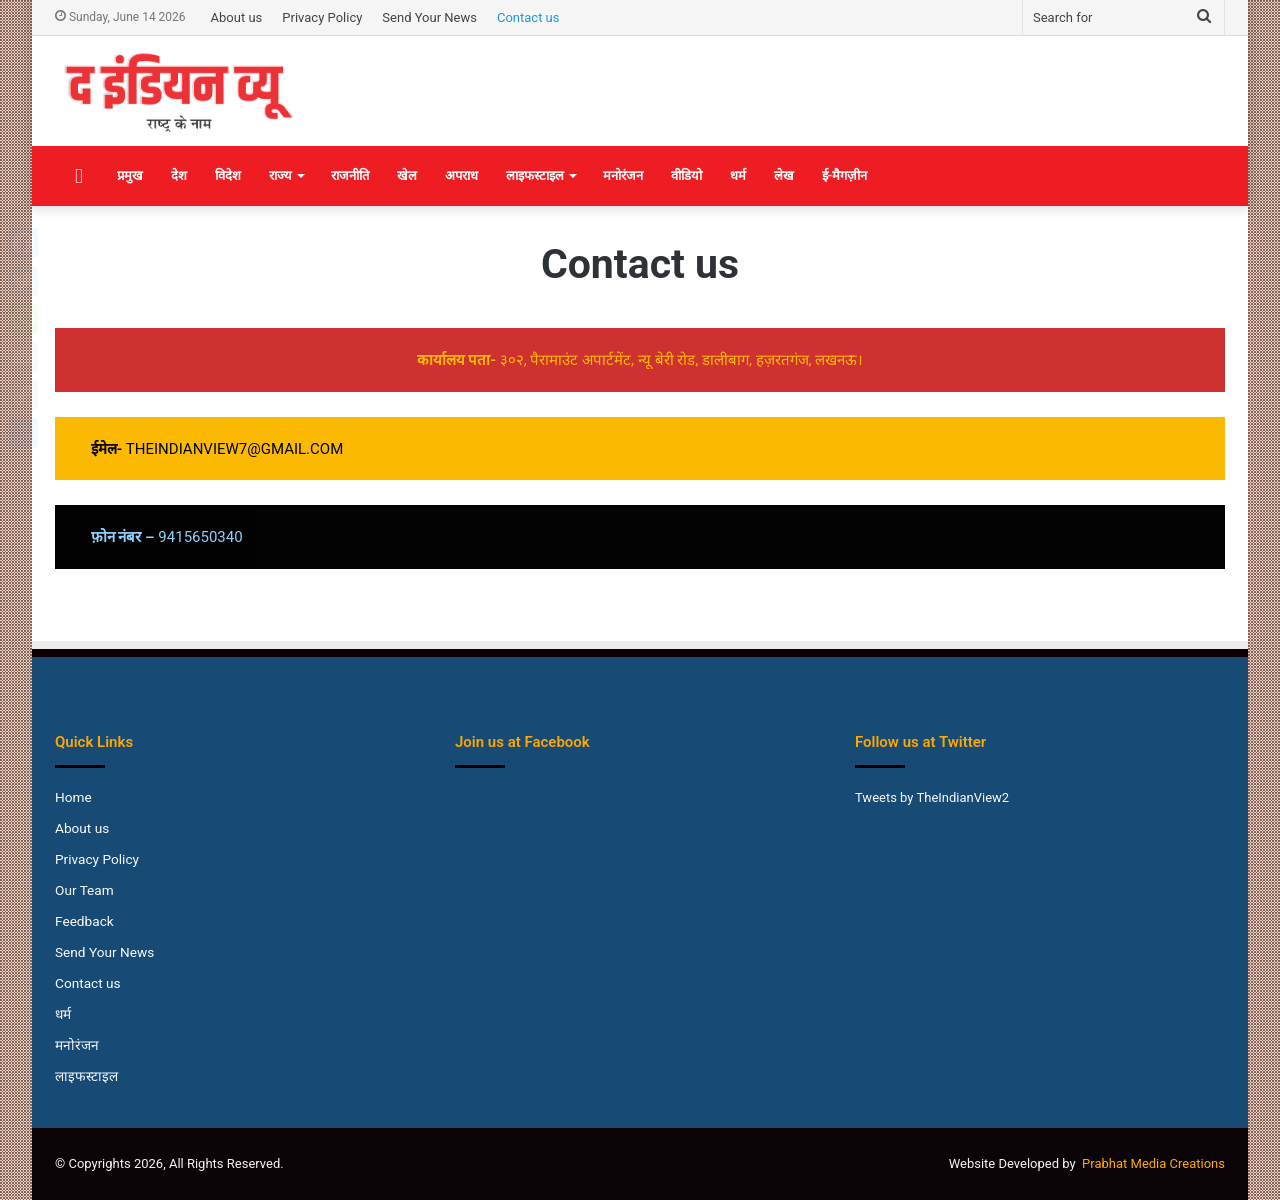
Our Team (84, 890)
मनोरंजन (623, 175)
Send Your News (429, 17)
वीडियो (686, 175)
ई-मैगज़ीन (845, 175)
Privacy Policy (322, 17)
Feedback (84, 921)
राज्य (280, 175)
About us (237, 17)
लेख (784, 175)
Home (73, 797)
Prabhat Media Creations (1153, 1163)
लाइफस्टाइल (535, 175)
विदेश (228, 175)
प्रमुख (130, 175)
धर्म (738, 175)
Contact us (528, 17)
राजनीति (350, 175)
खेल (407, 175)
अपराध (461, 175)
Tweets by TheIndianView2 (932, 797)
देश (179, 175)
